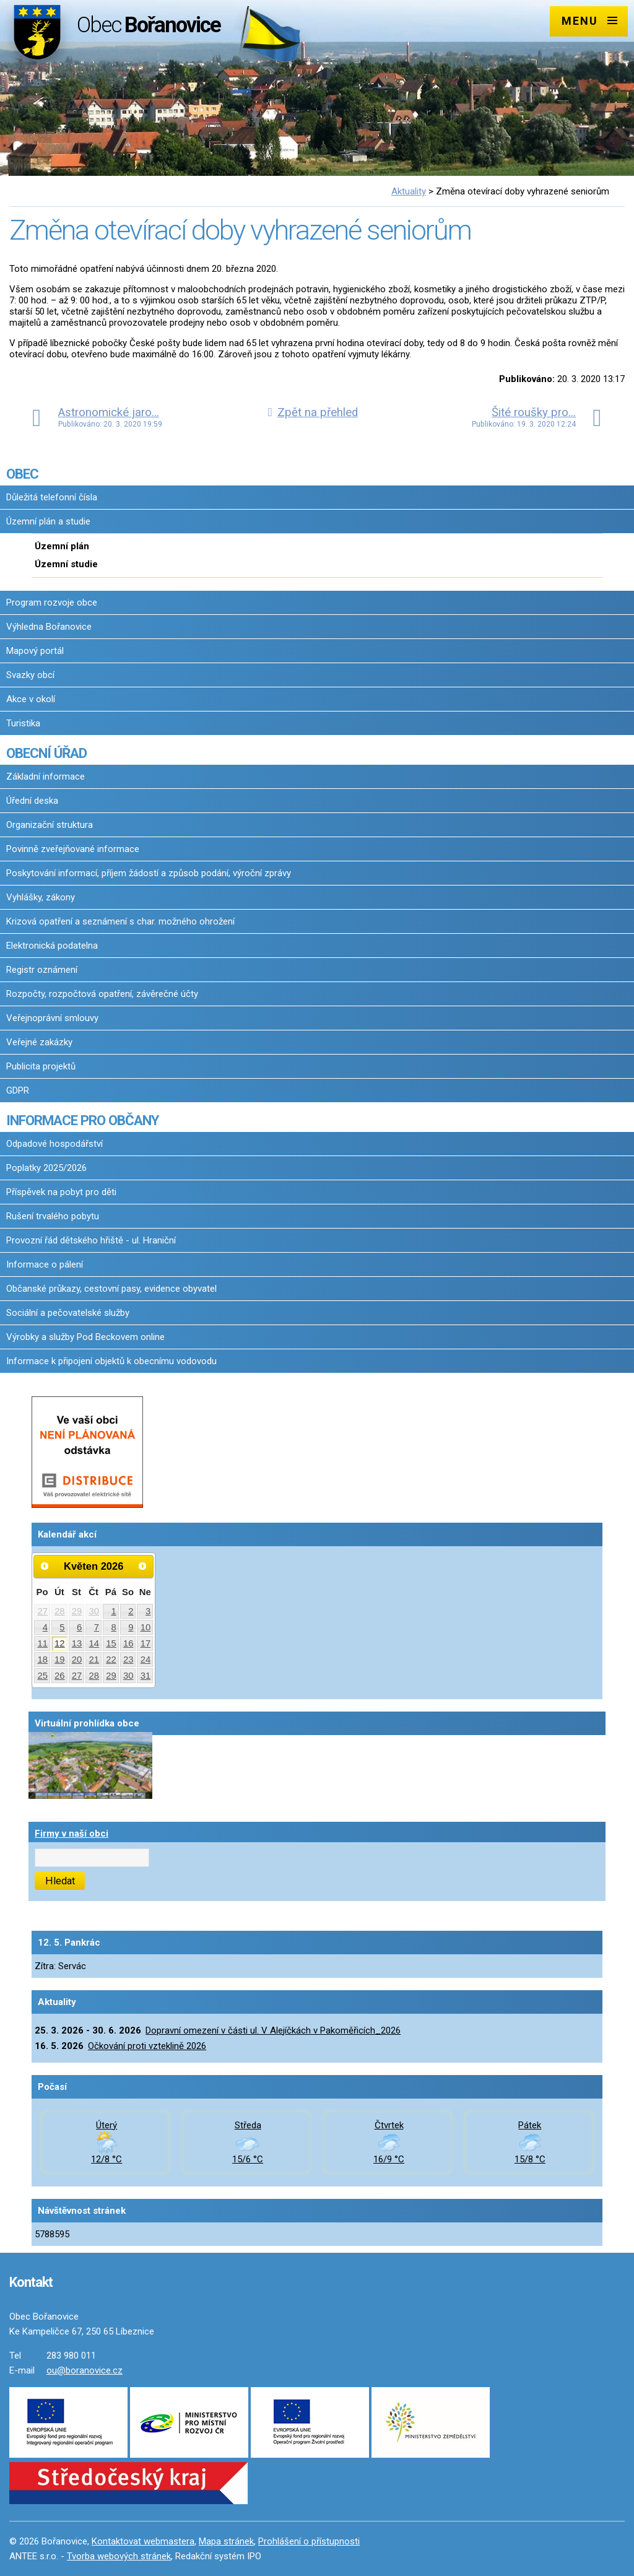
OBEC (22, 474)
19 (59, 1659)
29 (77, 1611)
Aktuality (408, 191)
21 (94, 1659)
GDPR (17, 1090)
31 (146, 1676)
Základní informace (45, 776)
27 (42, 1611)
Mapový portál (35, 650)
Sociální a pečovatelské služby (67, 1312)
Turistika (23, 723)
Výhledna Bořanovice (49, 626)
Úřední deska (32, 800)
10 (146, 1627)
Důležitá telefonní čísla (51, 497)
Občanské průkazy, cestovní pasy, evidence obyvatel (111, 1288)
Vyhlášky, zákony (40, 897)
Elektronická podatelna (52, 945)
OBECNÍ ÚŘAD (46, 753)
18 (42, 1659)
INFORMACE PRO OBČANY (82, 1120)
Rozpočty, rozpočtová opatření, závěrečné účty (102, 993)
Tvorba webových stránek (119, 2556)
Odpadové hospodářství (54, 1143)
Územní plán (62, 546)
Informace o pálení (44, 1264)
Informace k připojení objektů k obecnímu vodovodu (111, 1361)
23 (128, 1659)
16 (128, 1643)
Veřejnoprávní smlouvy (52, 1018)
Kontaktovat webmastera (143, 2541)
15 (111, 1643)
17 (146, 1643)
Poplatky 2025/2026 (46, 1167)
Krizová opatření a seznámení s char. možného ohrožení (120, 921)
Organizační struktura (49, 824)
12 (59, 1643)
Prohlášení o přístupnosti (309, 2541)
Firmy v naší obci (71, 1833)
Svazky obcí (30, 675)
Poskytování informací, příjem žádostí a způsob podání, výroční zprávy (148, 873)
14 (94, 1643)
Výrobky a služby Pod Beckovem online (85, 1336)
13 (77, 1643)
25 (42, 1676)
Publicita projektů (41, 1066)
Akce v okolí (30, 699)
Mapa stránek (226, 2541)
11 (42, 1643)
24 (146, 1659)
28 (59, 1611)
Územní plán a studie (48, 521)
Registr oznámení (41, 969)
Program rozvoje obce (51, 602)
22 (111, 1659)
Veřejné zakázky (39, 1042)
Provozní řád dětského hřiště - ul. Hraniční (91, 1240)
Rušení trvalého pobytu (52, 1216)
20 (77, 1659)
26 (59, 1676)
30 (94, 1611)
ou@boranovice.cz (84, 2370)
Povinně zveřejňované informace (72, 849)
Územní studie (66, 564)
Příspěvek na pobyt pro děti (61, 1192)
